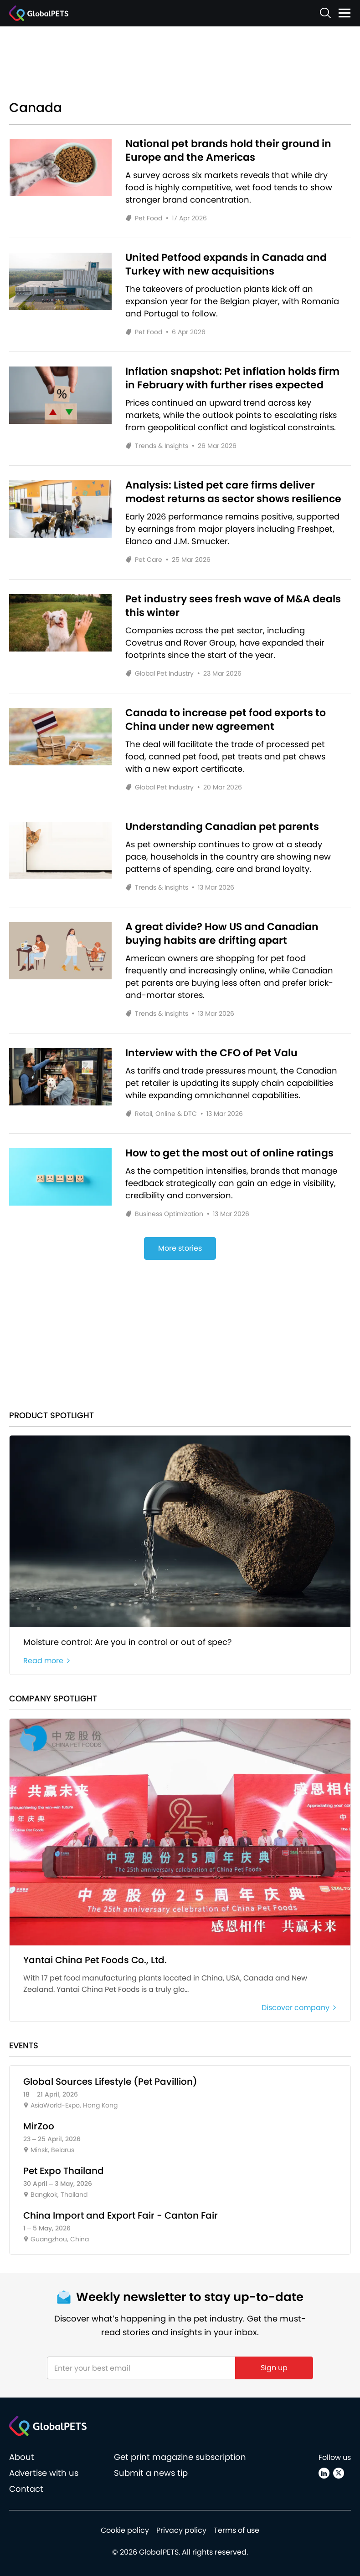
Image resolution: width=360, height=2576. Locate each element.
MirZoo (38, 2126)
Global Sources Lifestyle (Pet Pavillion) (110, 2081)
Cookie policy (125, 2530)
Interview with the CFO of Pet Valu (211, 1053)
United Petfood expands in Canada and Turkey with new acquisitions (226, 264)
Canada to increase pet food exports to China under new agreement (225, 719)
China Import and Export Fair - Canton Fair (120, 2215)
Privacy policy (181, 2530)
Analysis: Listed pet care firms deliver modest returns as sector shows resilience (233, 492)
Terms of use (236, 2530)
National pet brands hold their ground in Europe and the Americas (228, 150)
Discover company (299, 2007)
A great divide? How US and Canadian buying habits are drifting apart (222, 933)
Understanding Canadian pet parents (222, 827)
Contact (26, 2489)
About (21, 2457)
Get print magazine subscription (180, 2457)
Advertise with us (43, 2473)
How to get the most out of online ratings (229, 1153)
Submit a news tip (151, 2473)
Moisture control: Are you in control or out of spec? (127, 1642)
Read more (47, 1660)
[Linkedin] (324, 2473)
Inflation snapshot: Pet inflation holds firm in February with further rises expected (232, 378)
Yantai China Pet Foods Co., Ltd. (95, 1960)
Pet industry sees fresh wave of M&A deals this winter (233, 606)
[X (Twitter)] (338, 2473)
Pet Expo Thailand (63, 2170)
